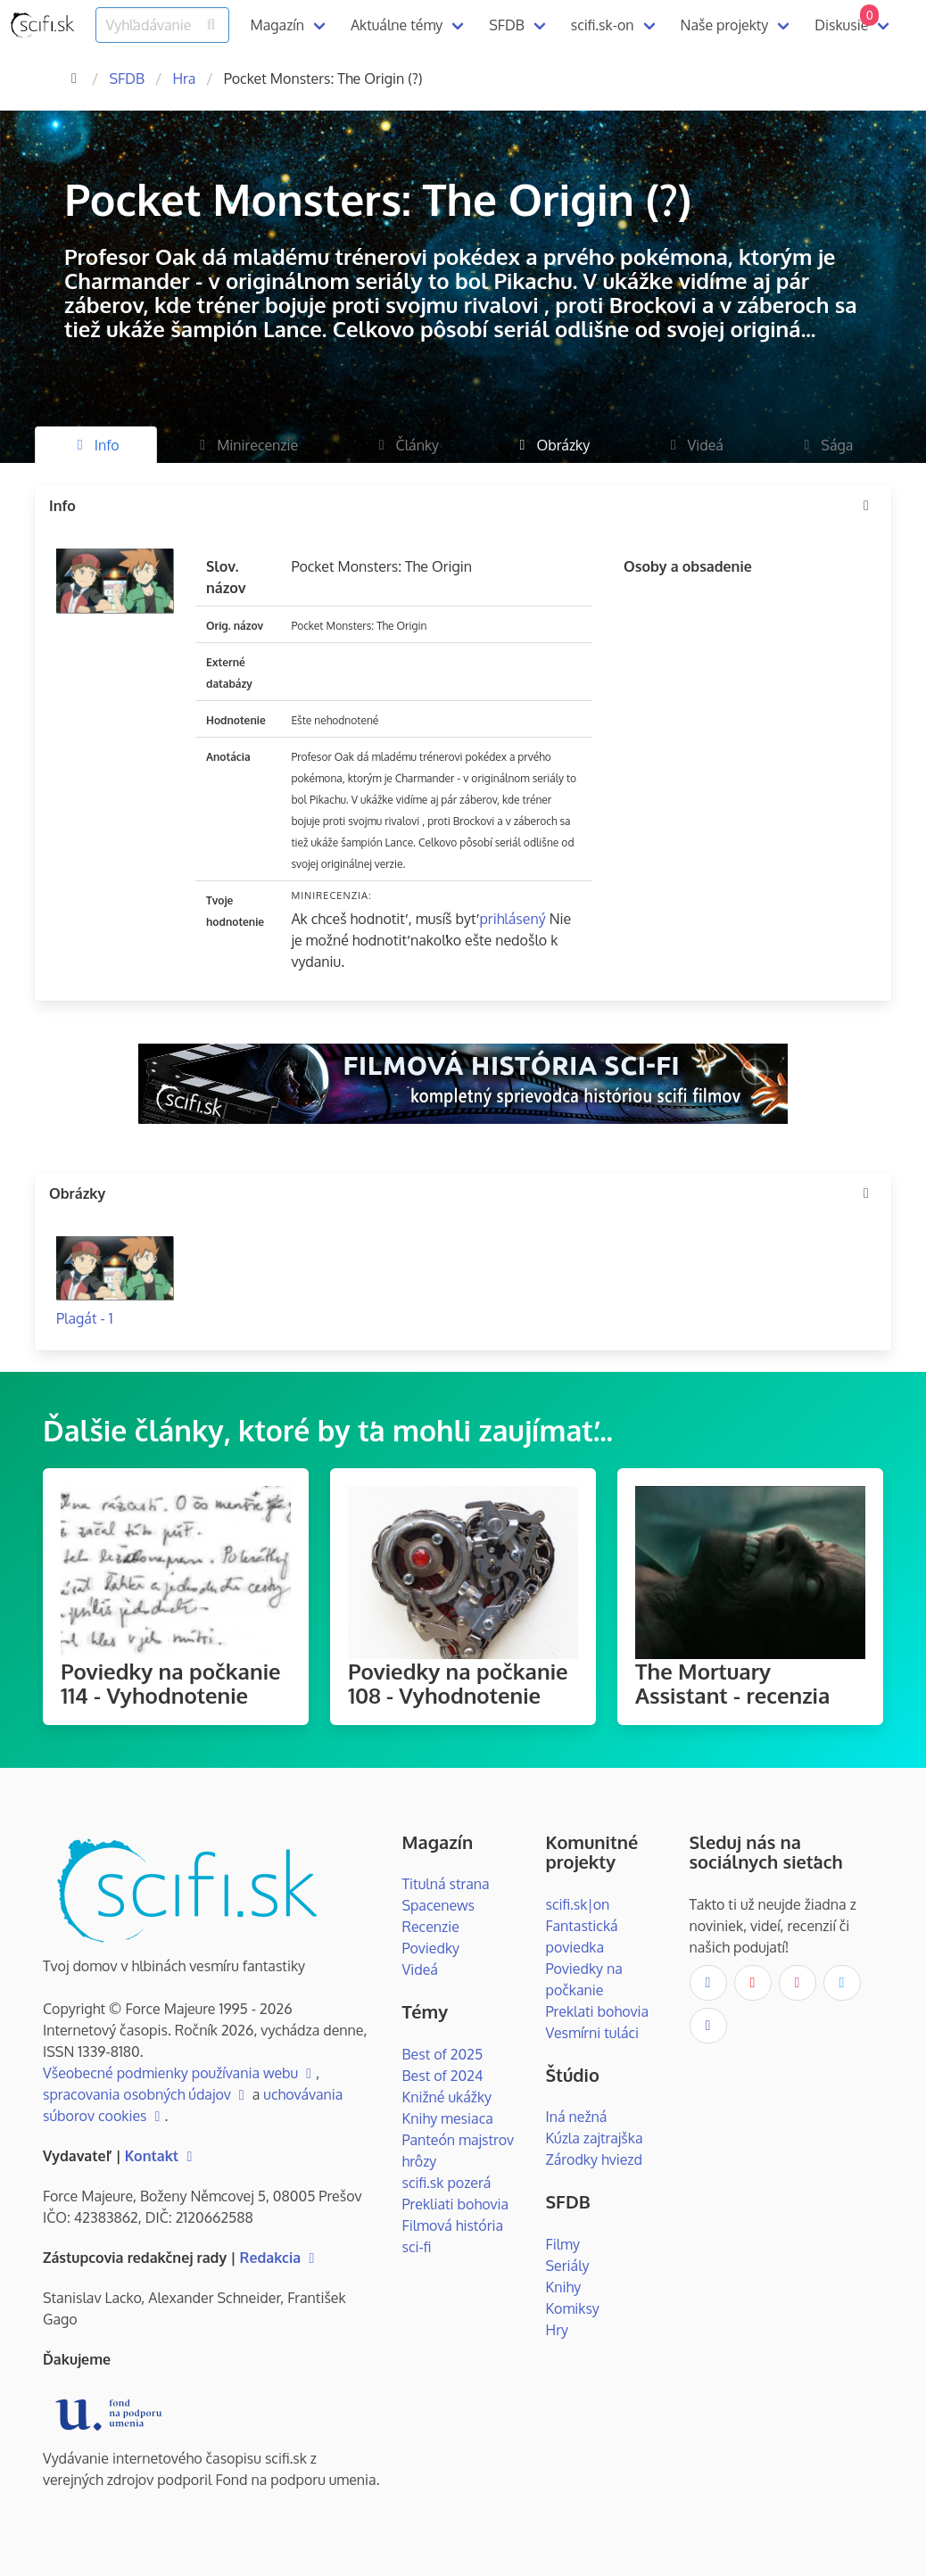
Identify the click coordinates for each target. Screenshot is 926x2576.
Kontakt (161, 2156)
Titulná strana (446, 1884)
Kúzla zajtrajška (594, 2138)
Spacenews (438, 1905)
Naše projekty (725, 25)
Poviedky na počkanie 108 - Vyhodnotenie (458, 1683)
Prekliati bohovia (455, 2204)
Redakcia (279, 2257)
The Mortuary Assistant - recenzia (732, 1683)
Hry (557, 2330)
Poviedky (431, 1948)
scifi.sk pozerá (447, 2183)
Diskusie (846, 19)
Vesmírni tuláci (593, 2033)
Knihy (564, 2287)
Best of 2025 (443, 2054)
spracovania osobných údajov (146, 2094)
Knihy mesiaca (447, 2118)
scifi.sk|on (578, 1904)
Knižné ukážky (447, 2097)
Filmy (563, 2244)
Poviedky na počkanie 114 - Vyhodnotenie (171, 1683)
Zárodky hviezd (594, 2159)
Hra (183, 78)
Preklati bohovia (597, 2011)
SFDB (507, 25)
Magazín (277, 25)
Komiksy (572, 2308)
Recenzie (430, 1927)
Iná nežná (577, 2117)
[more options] (866, 505)
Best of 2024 (443, 2076)
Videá (420, 1969)
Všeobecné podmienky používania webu (179, 2073)
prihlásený (512, 919)
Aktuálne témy (396, 25)
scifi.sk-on (602, 25)
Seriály (568, 2266)
